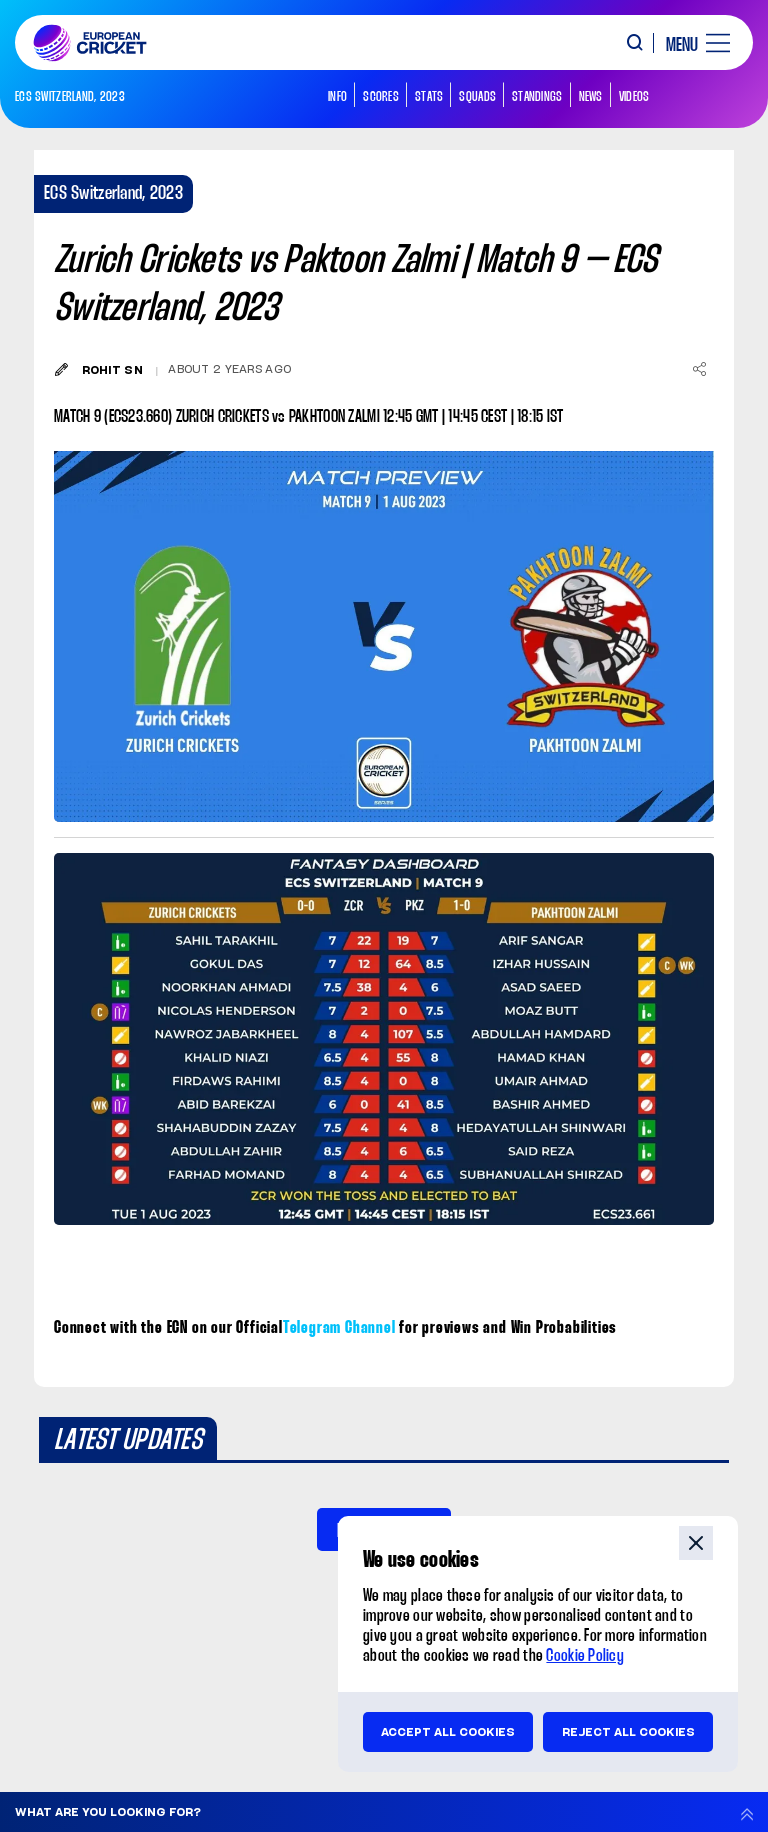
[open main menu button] (690, 43)
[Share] (699, 369)
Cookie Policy (585, 1656)
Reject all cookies (628, 1732)
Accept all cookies (448, 1732)
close (696, 1543)
